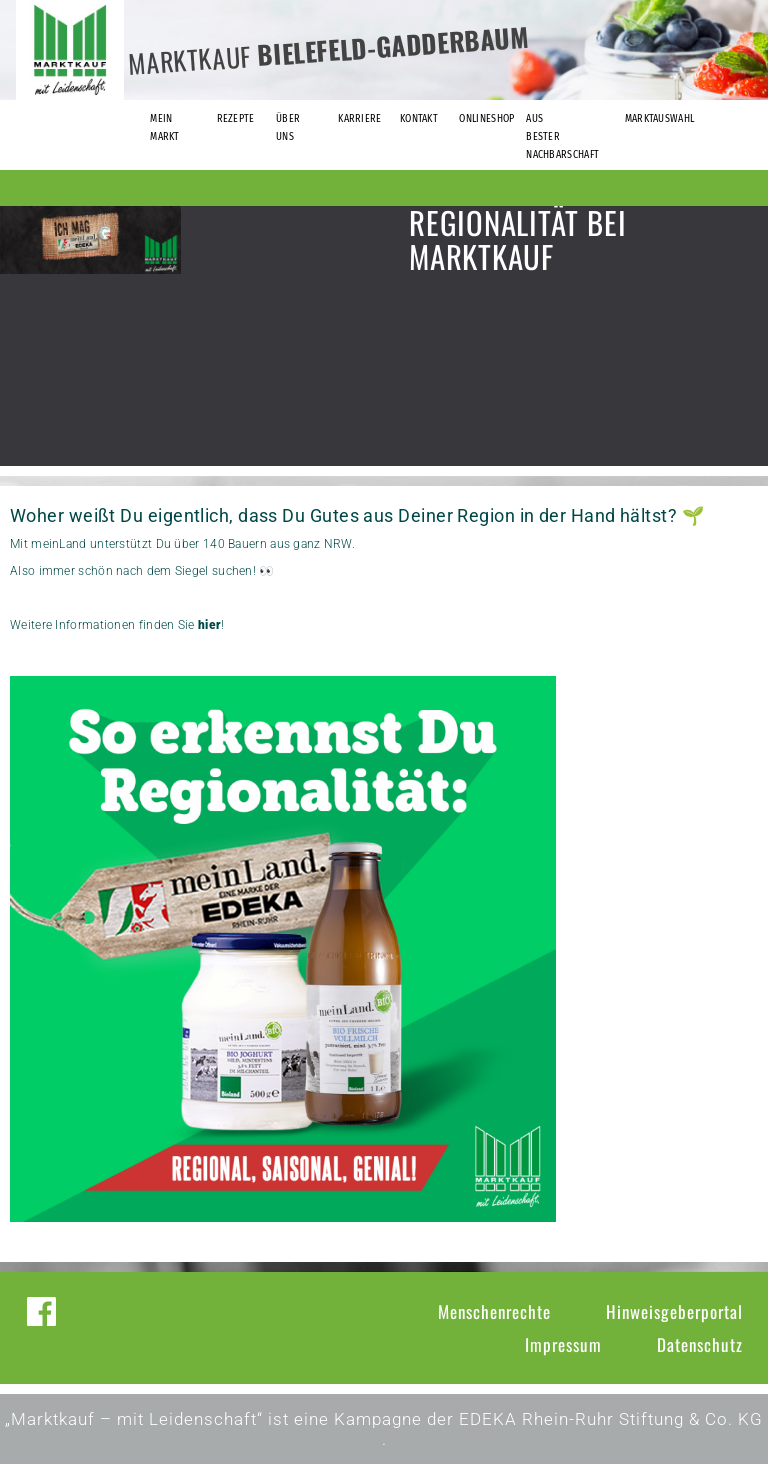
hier (209, 625)
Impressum (563, 1344)
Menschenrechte (494, 1311)
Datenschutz (700, 1344)
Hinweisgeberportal (674, 1311)
